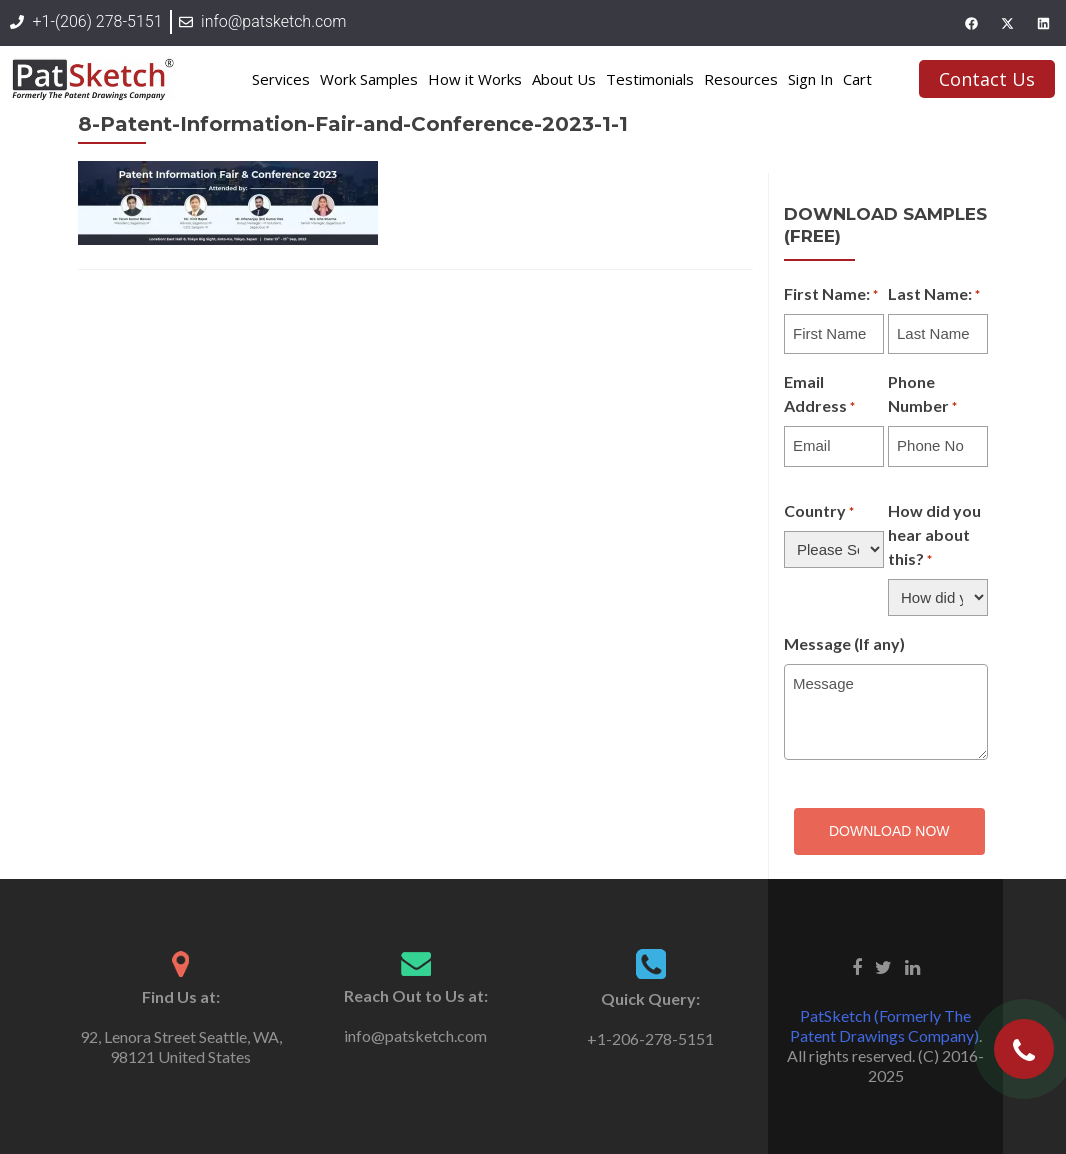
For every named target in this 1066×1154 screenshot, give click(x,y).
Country (819, 512)
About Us (564, 79)
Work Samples (369, 79)
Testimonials (650, 79)
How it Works (475, 79)
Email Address (819, 395)
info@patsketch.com (415, 1035)
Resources (741, 79)
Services (281, 79)
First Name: (831, 295)
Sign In (810, 79)
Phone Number (922, 395)
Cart (857, 79)
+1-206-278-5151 (650, 1038)
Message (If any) (844, 643)
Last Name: (934, 295)
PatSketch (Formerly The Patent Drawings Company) (884, 1025)
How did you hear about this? (934, 536)
